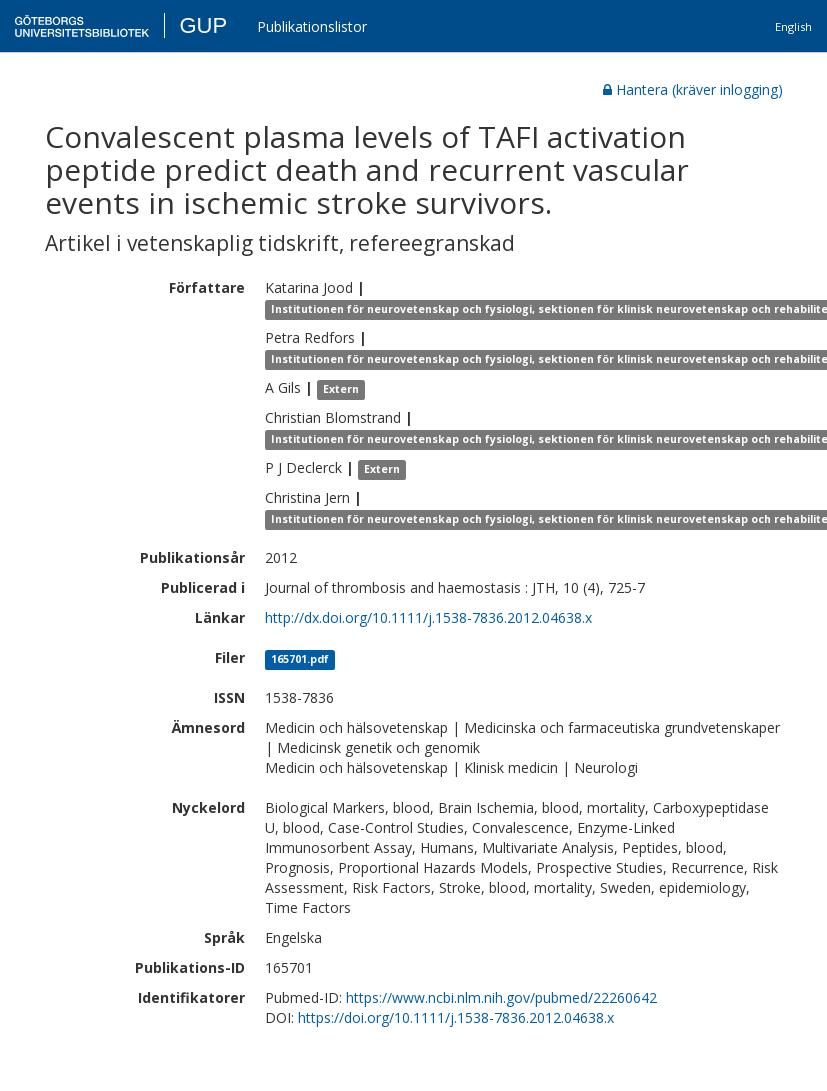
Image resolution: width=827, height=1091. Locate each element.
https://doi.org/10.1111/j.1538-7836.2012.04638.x (456, 1017)
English (793, 26)
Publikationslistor (312, 26)
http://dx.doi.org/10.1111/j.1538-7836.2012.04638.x (428, 617)
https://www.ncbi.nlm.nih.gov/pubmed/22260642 (501, 997)
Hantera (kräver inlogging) (693, 89)
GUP (203, 25)
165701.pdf (300, 659)
